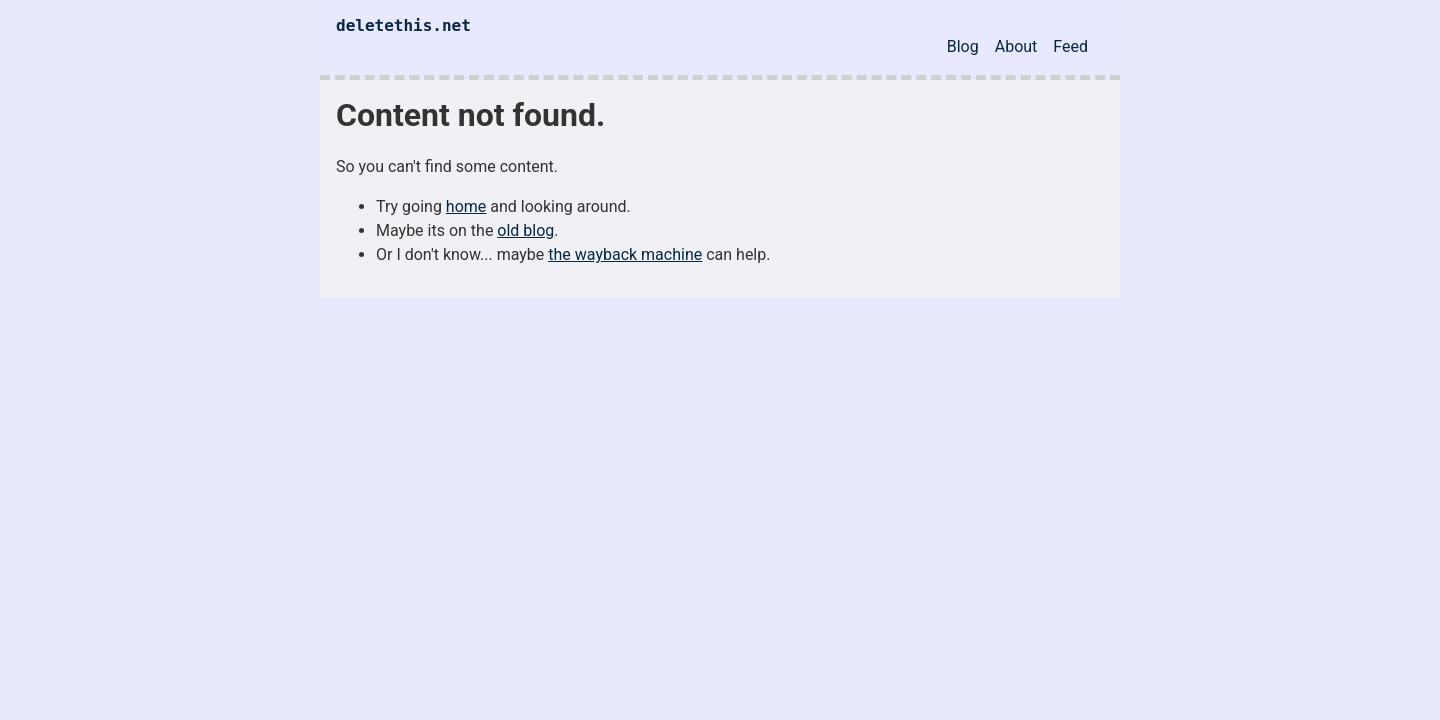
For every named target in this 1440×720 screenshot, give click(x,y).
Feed (1070, 46)
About (1016, 46)
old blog (525, 230)
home (466, 206)
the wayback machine (625, 254)
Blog (963, 46)
